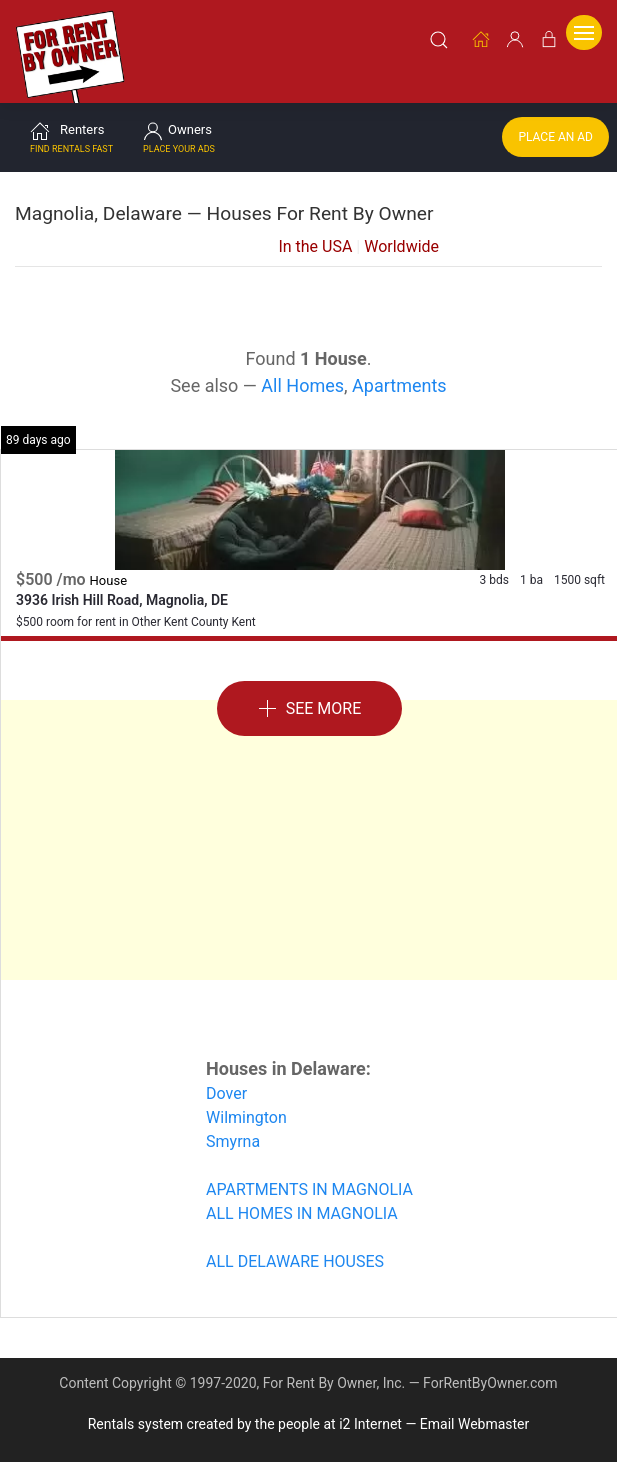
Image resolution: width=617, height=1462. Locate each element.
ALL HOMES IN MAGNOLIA (302, 1205)
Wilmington (246, 1109)
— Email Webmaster (467, 1416)
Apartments (399, 377)
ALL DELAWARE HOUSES (295, 1253)
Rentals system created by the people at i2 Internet (245, 1416)
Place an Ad (555, 129)
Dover (226, 1085)
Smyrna (233, 1133)
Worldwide (401, 238)
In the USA (315, 238)
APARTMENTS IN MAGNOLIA (309, 1181)
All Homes (302, 377)
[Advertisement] (310, 832)
